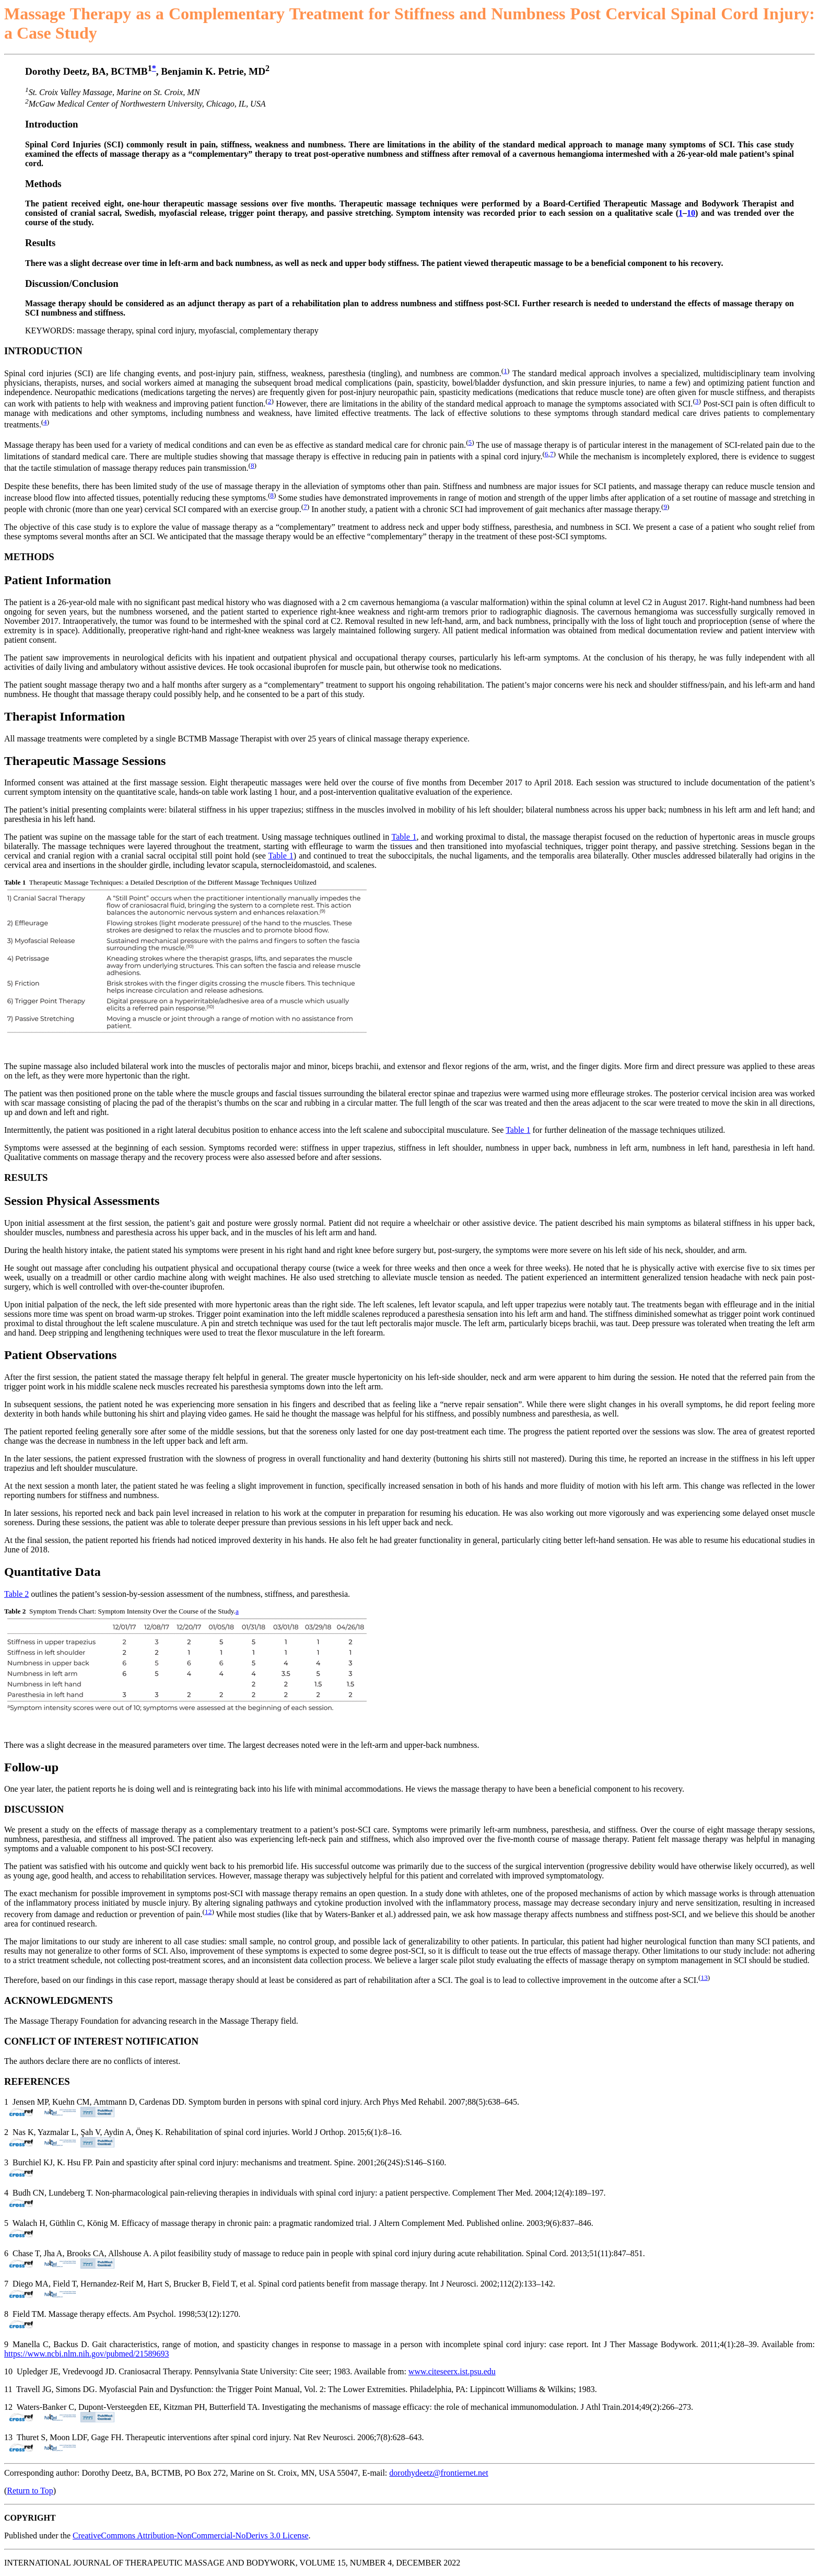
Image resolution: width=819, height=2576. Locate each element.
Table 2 (16, 1593)
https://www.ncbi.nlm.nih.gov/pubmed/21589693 (86, 2353)
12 (208, 1912)
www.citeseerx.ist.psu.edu (452, 2371)
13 (704, 1977)
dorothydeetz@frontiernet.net (438, 2472)
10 (691, 212)
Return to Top (30, 2490)
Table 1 (404, 836)
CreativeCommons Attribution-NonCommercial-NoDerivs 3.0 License (190, 2535)
